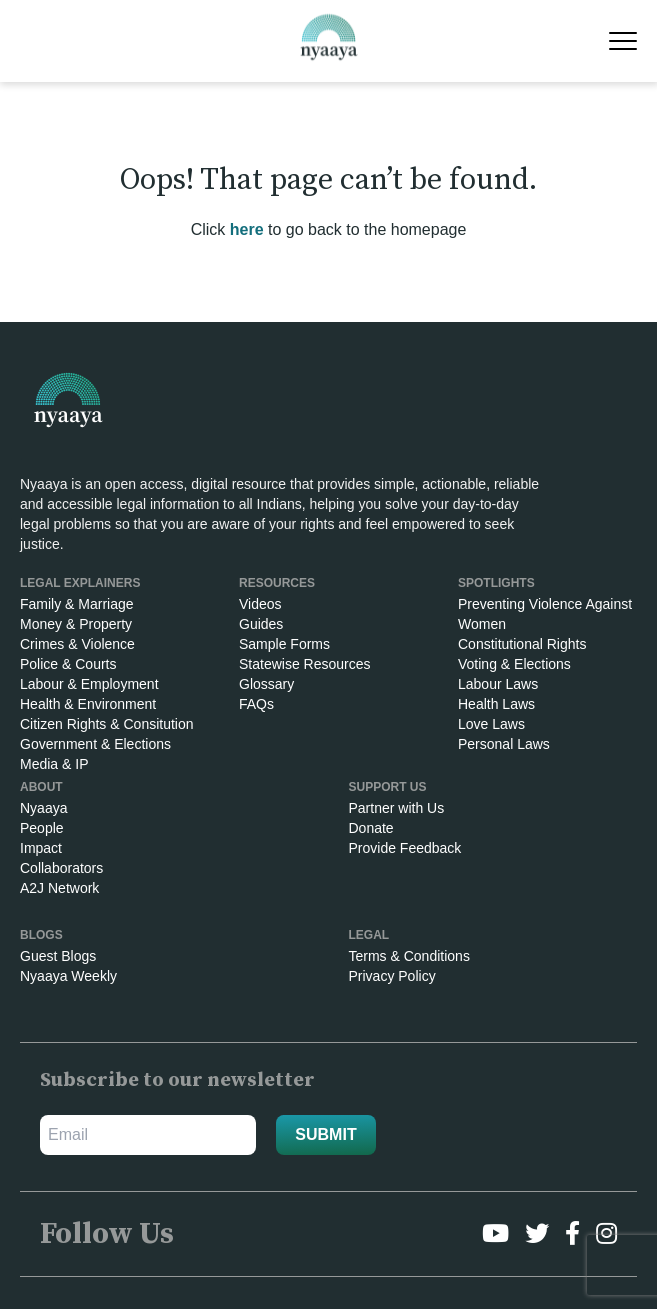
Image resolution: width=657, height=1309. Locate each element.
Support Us (388, 787)
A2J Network (59, 888)
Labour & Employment (89, 684)
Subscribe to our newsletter (177, 1080)
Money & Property (76, 624)
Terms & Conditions (409, 956)
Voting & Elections (514, 664)
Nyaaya (43, 808)
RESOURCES (277, 583)
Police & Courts (68, 664)
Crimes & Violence (77, 644)
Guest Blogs (58, 956)
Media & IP (54, 764)
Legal (369, 935)
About (41, 787)
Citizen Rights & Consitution (107, 724)
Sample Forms (284, 644)
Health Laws (496, 704)
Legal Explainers (80, 583)
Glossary (266, 684)
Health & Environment (88, 704)
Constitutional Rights (522, 644)
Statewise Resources (305, 664)
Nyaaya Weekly (68, 976)
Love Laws (491, 724)
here (247, 229)
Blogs (41, 935)
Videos (260, 604)
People (42, 828)
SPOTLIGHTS (496, 583)
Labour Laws (498, 684)
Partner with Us (397, 808)
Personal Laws (504, 744)
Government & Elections (95, 744)
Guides (261, 624)
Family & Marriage (77, 604)
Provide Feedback (405, 848)
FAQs (256, 704)
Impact (41, 848)
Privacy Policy (392, 976)
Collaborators (61, 868)
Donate (371, 828)
